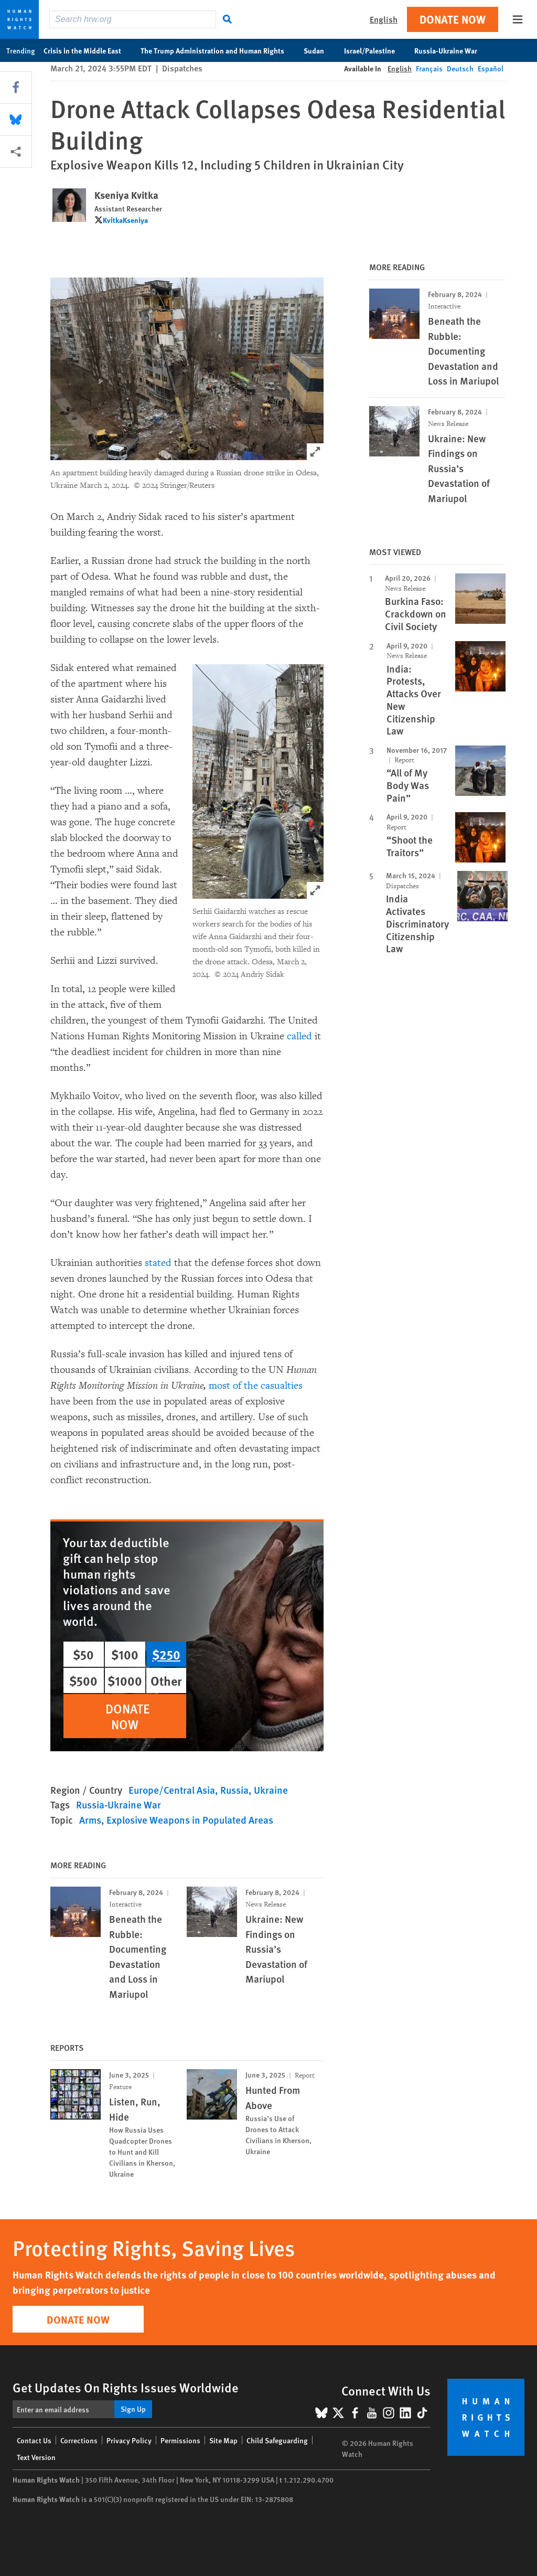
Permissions (180, 2440)
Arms (90, 1820)
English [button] (384, 19)
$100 (124, 1654)
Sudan (319, 50)
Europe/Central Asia (171, 1790)
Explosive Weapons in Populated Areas (189, 1820)
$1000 (125, 1680)
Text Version (36, 2457)
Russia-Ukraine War (451, 50)
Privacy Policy (129, 2440)
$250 (166, 1654)
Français (429, 68)
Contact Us (34, 2440)
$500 (83, 1680)
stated (158, 1263)
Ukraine (271, 1790)
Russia (234, 1790)
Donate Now (453, 19)
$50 (83, 1654)
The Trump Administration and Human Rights (218, 50)
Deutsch (460, 68)
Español (490, 68)
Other (166, 1680)
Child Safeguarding (277, 2440)
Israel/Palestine (375, 50)
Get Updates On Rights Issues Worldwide (126, 2387)
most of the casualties (256, 1385)
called (299, 1036)
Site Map (223, 2440)
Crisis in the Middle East (88, 50)
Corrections (79, 2440)
